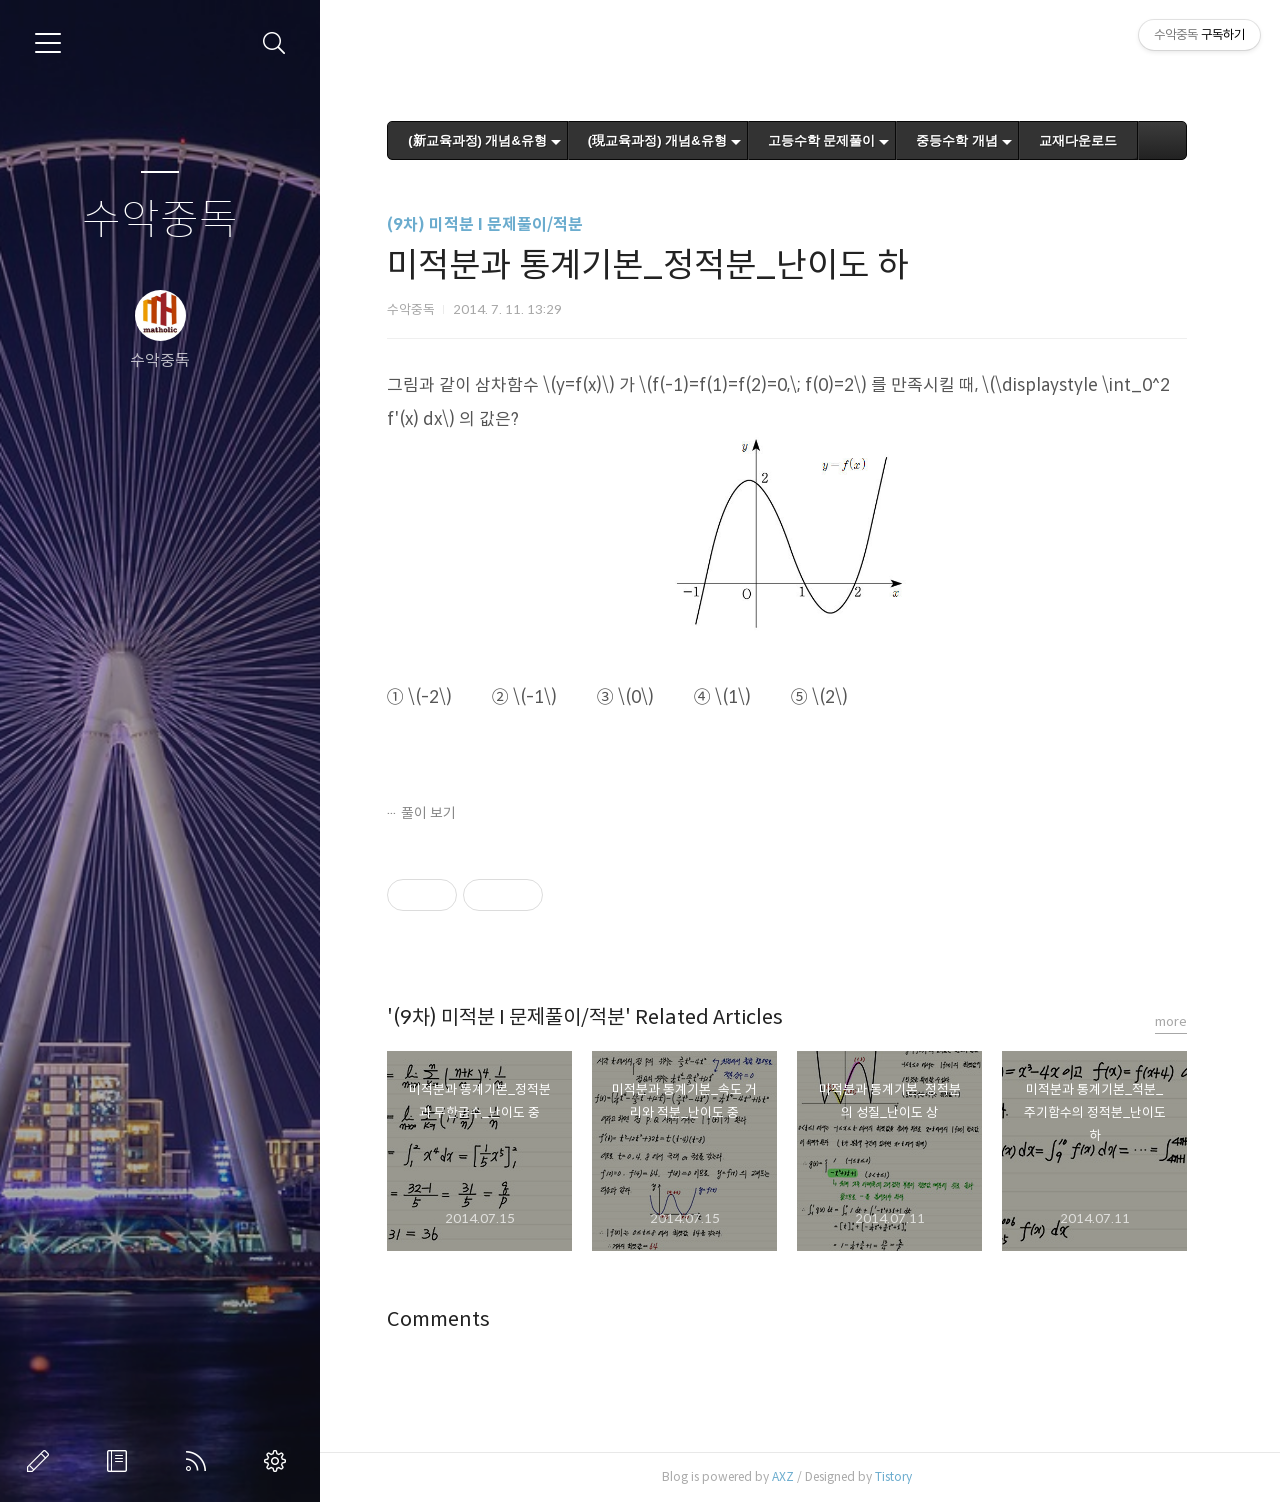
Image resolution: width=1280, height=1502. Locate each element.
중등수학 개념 (957, 140)
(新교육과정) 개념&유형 (477, 140)
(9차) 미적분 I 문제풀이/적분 (485, 224)
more (1171, 1021)
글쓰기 (42, 1461)
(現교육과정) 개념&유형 (657, 140)
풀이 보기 (428, 813)
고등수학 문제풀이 (822, 140)
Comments (438, 1319)
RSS (200, 1461)
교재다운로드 (1078, 140)
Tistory (893, 1476)
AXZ (783, 1476)
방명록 (121, 1461)
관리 (279, 1461)
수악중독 (160, 220)
